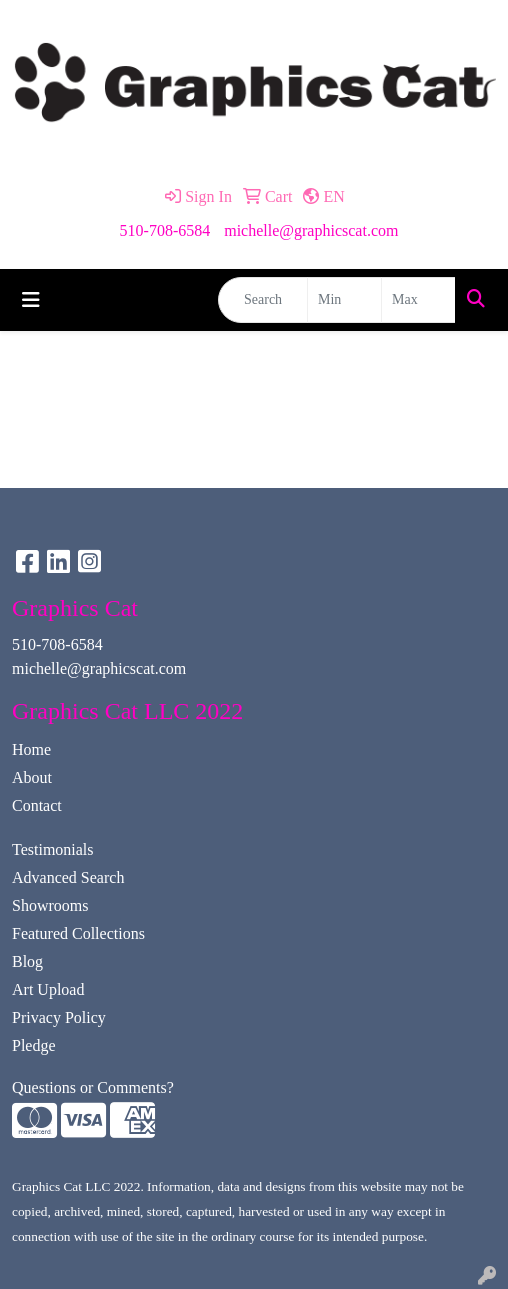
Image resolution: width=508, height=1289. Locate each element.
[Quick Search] (263, 300)
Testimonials (53, 849)
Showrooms (50, 905)
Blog (27, 961)
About (32, 777)
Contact (37, 805)
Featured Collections (78, 933)
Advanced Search (68, 877)
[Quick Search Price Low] (344, 300)
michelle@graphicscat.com (311, 230)
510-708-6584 (165, 230)
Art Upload (48, 989)
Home (31, 749)
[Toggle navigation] (31, 300)
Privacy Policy (59, 1017)
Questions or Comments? (93, 1087)
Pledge (34, 1045)
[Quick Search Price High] (418, 300)
